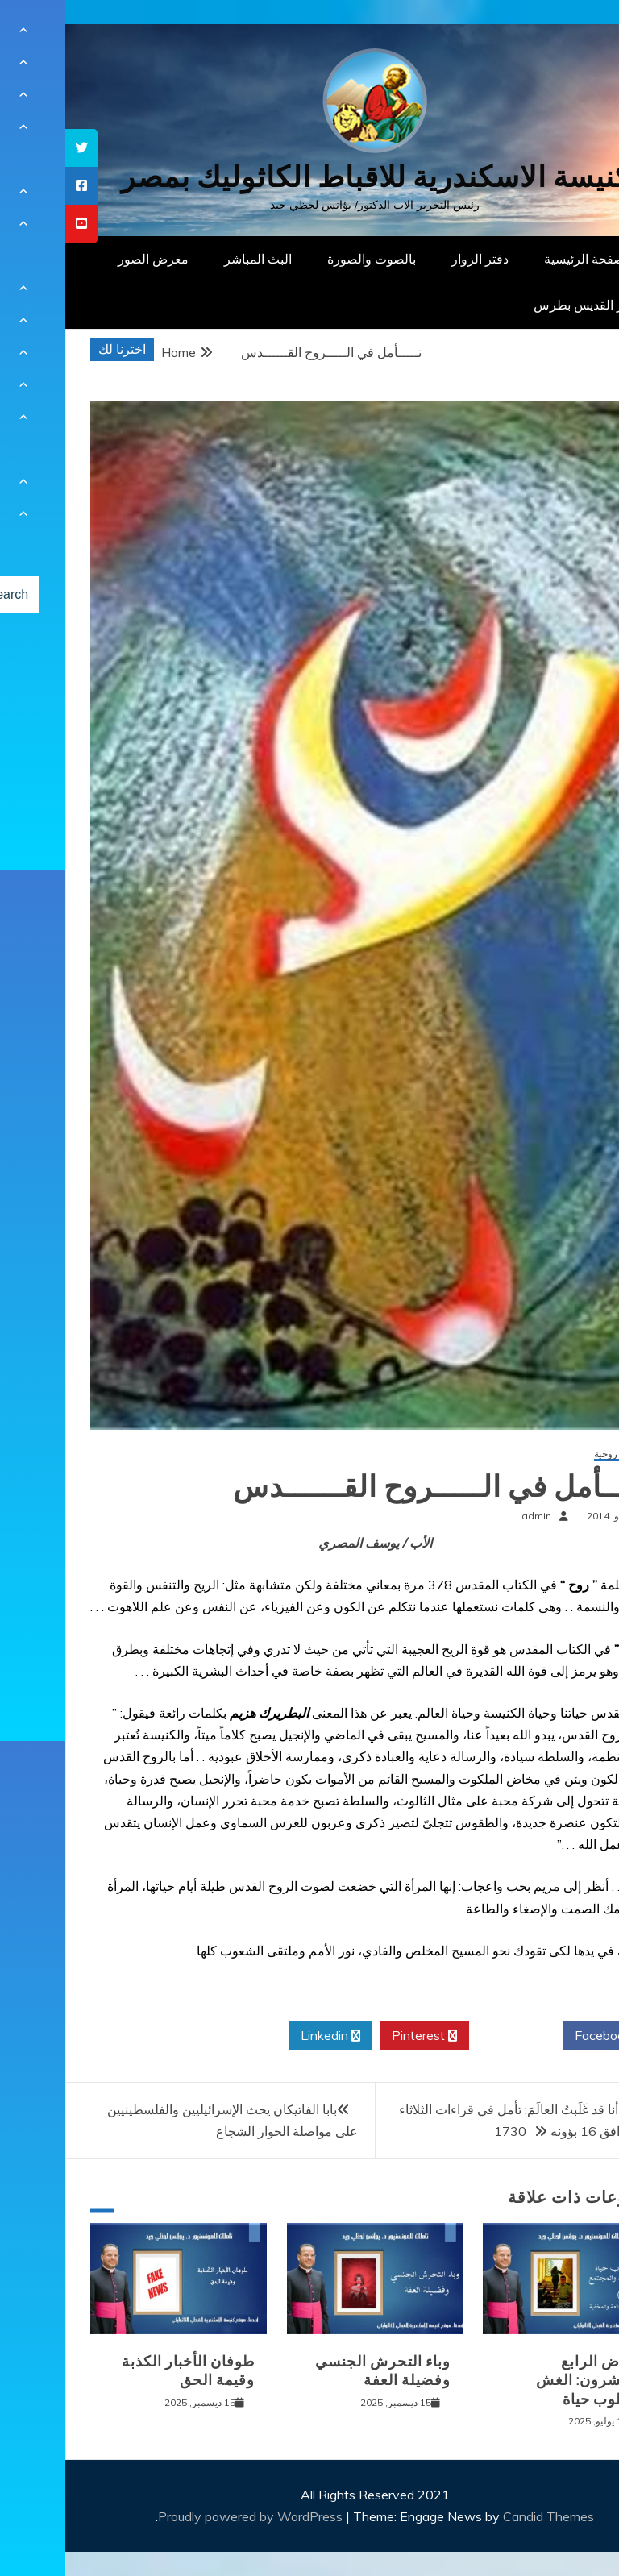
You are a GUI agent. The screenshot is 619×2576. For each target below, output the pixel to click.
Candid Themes (483, 2516)
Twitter (450, 2036)
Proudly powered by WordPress (186, 2516)
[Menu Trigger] (566, 34)
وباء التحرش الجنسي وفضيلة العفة (317, 2370)
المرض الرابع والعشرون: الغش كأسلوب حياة (526, 2380)
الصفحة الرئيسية (523, 259)
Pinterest (359, 2036)
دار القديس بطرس (517, 305)
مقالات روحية (555, 1454)
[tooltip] (16, 148)
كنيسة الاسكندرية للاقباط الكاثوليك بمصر (310, 177)
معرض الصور (87, 259)
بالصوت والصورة (306, 259)
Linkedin (265, 2036)
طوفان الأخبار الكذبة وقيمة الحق (122, 2370)
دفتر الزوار (414, 259)
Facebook (543, 2036)
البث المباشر (192, 259)
